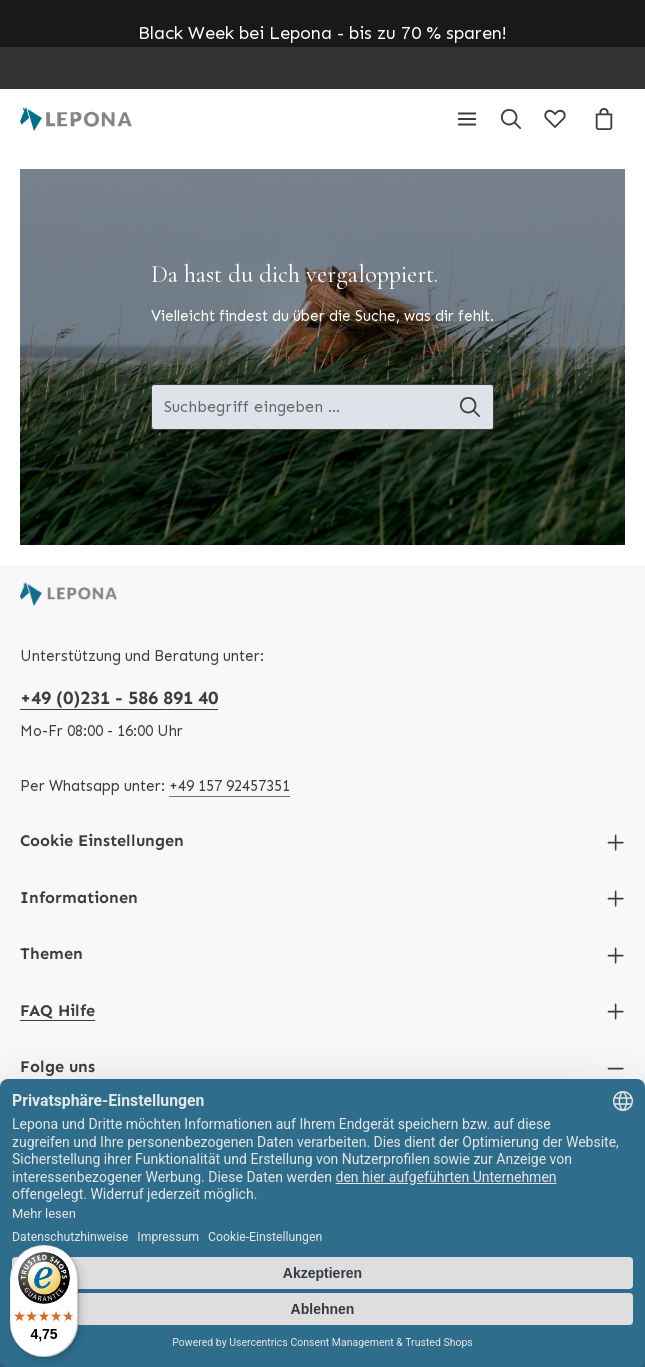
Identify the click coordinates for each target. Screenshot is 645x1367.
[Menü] (467, 119)
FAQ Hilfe (57, 1010)
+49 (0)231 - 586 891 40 (119, 697)
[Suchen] (511, 119)
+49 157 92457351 (229, 786)
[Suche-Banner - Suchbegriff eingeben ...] (299, 407)
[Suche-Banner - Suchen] (470, 407)
